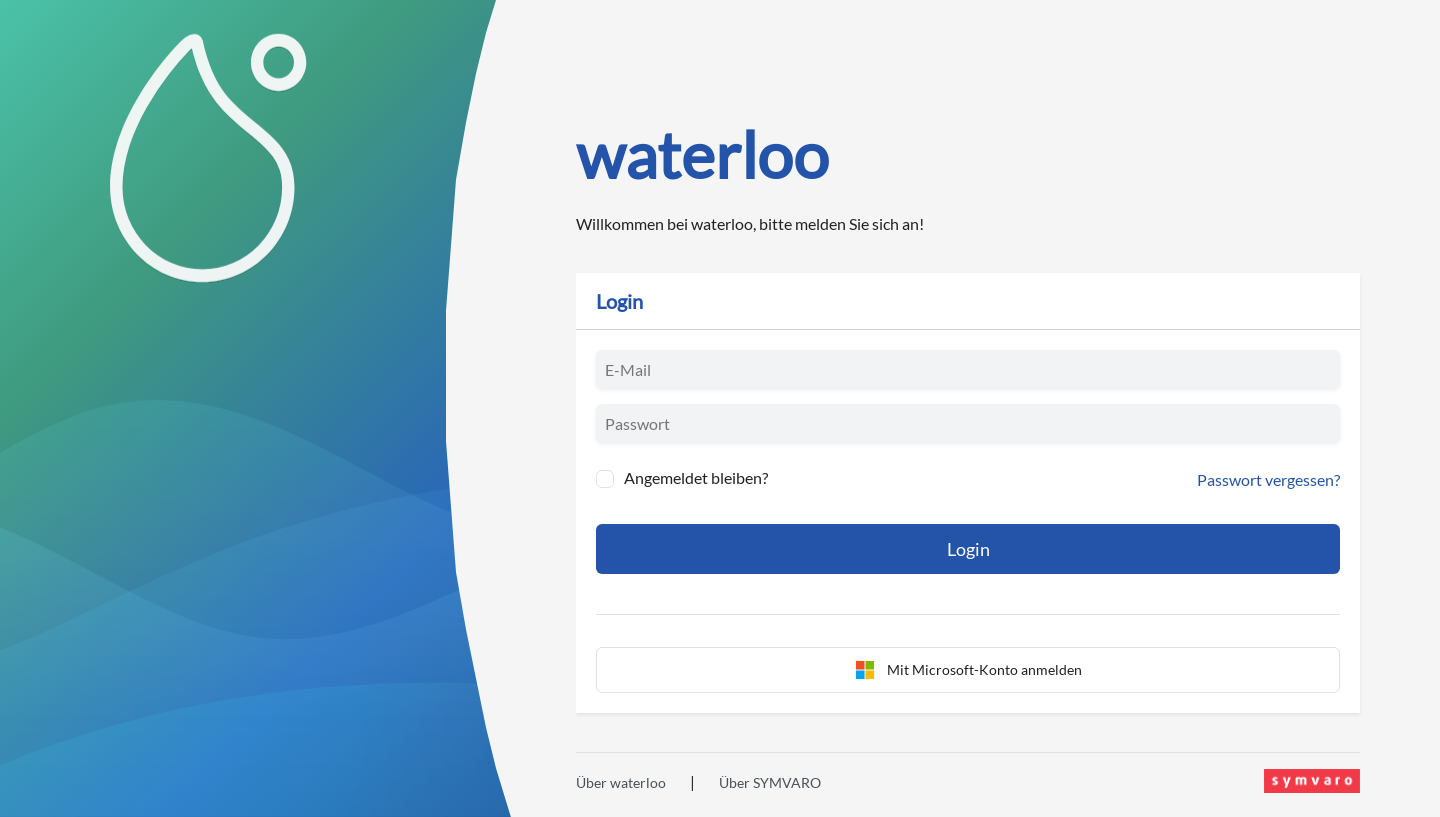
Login (968, 549)
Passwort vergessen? (1268, 479)
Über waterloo (621, 782)
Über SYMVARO (770, 782)
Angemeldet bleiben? (696, 477)
